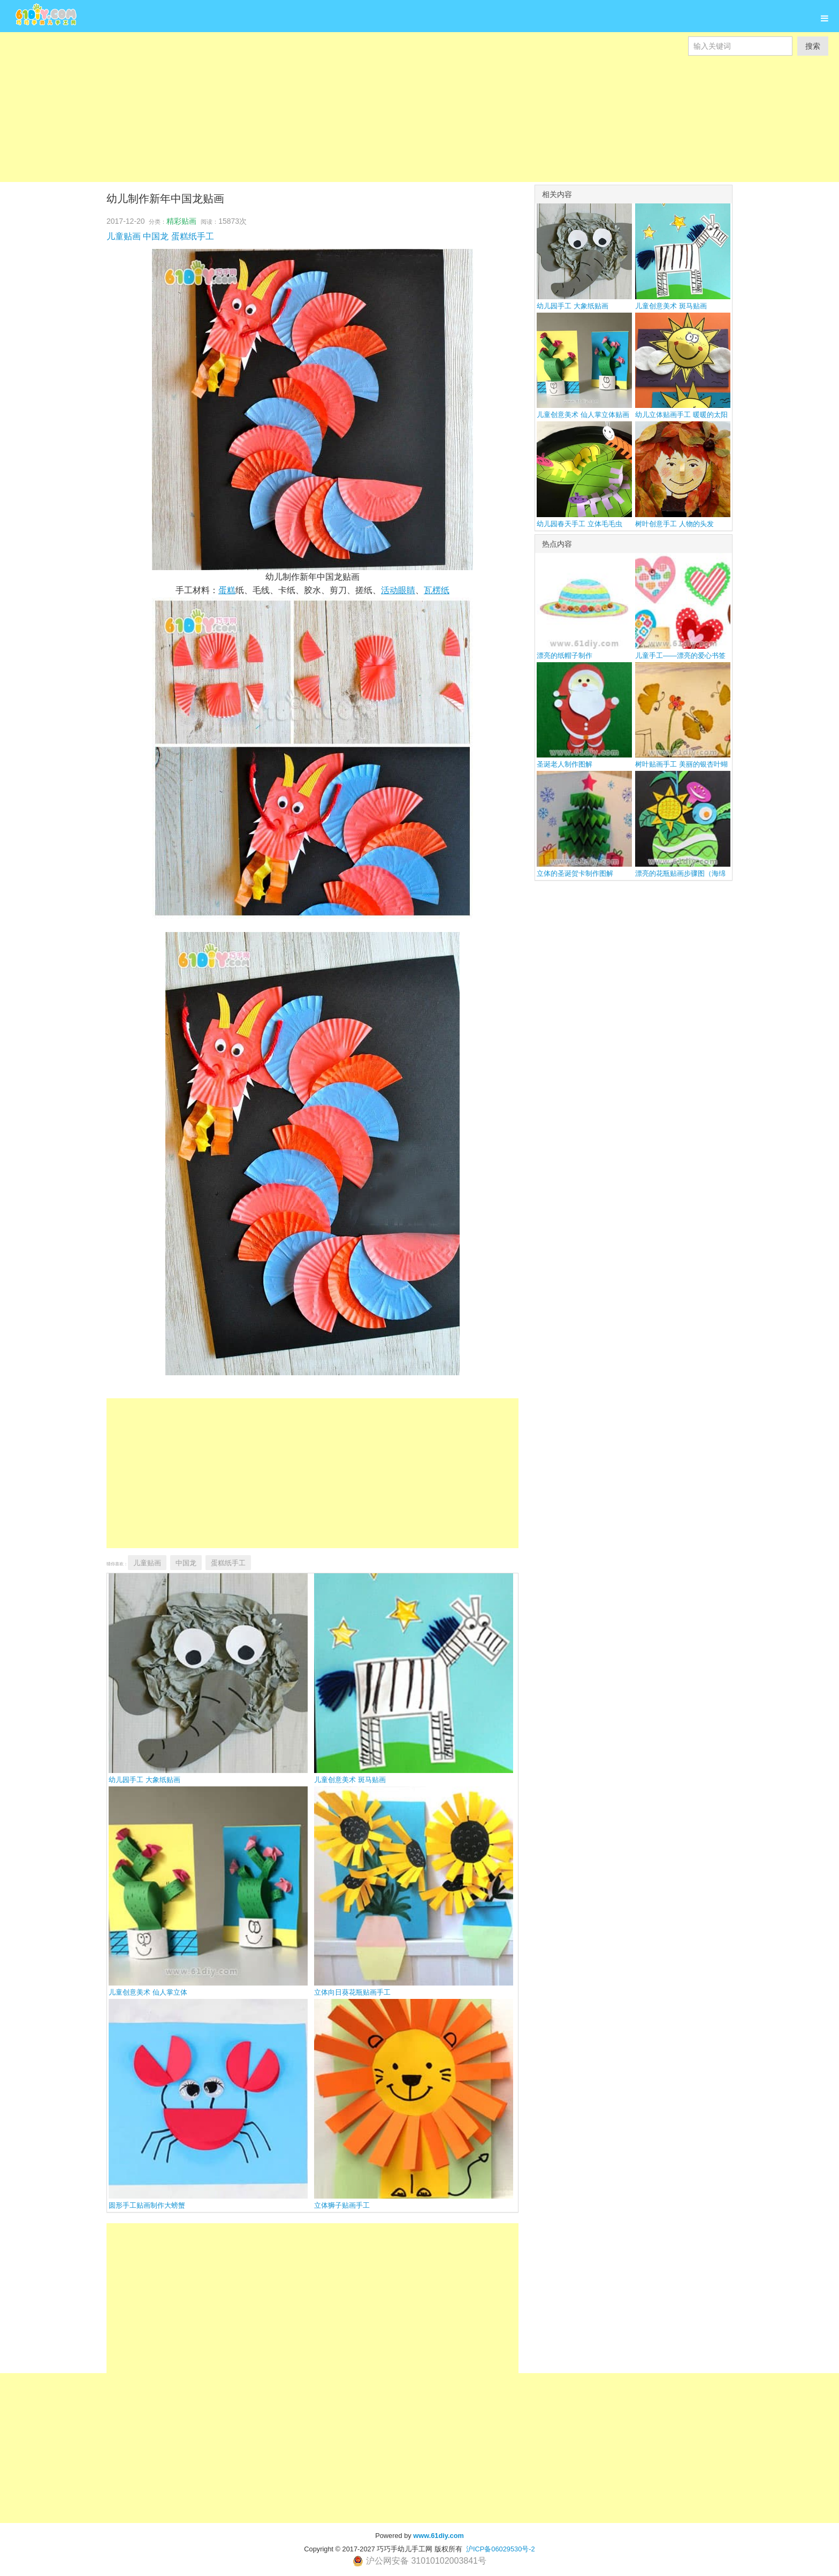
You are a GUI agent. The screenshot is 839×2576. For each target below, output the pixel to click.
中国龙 (156, 236)
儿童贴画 (123, 236)
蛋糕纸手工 (192, 236)
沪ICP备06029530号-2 (500, 2549)
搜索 (812, 46)
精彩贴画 (181, 221)
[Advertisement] (321, 107)
